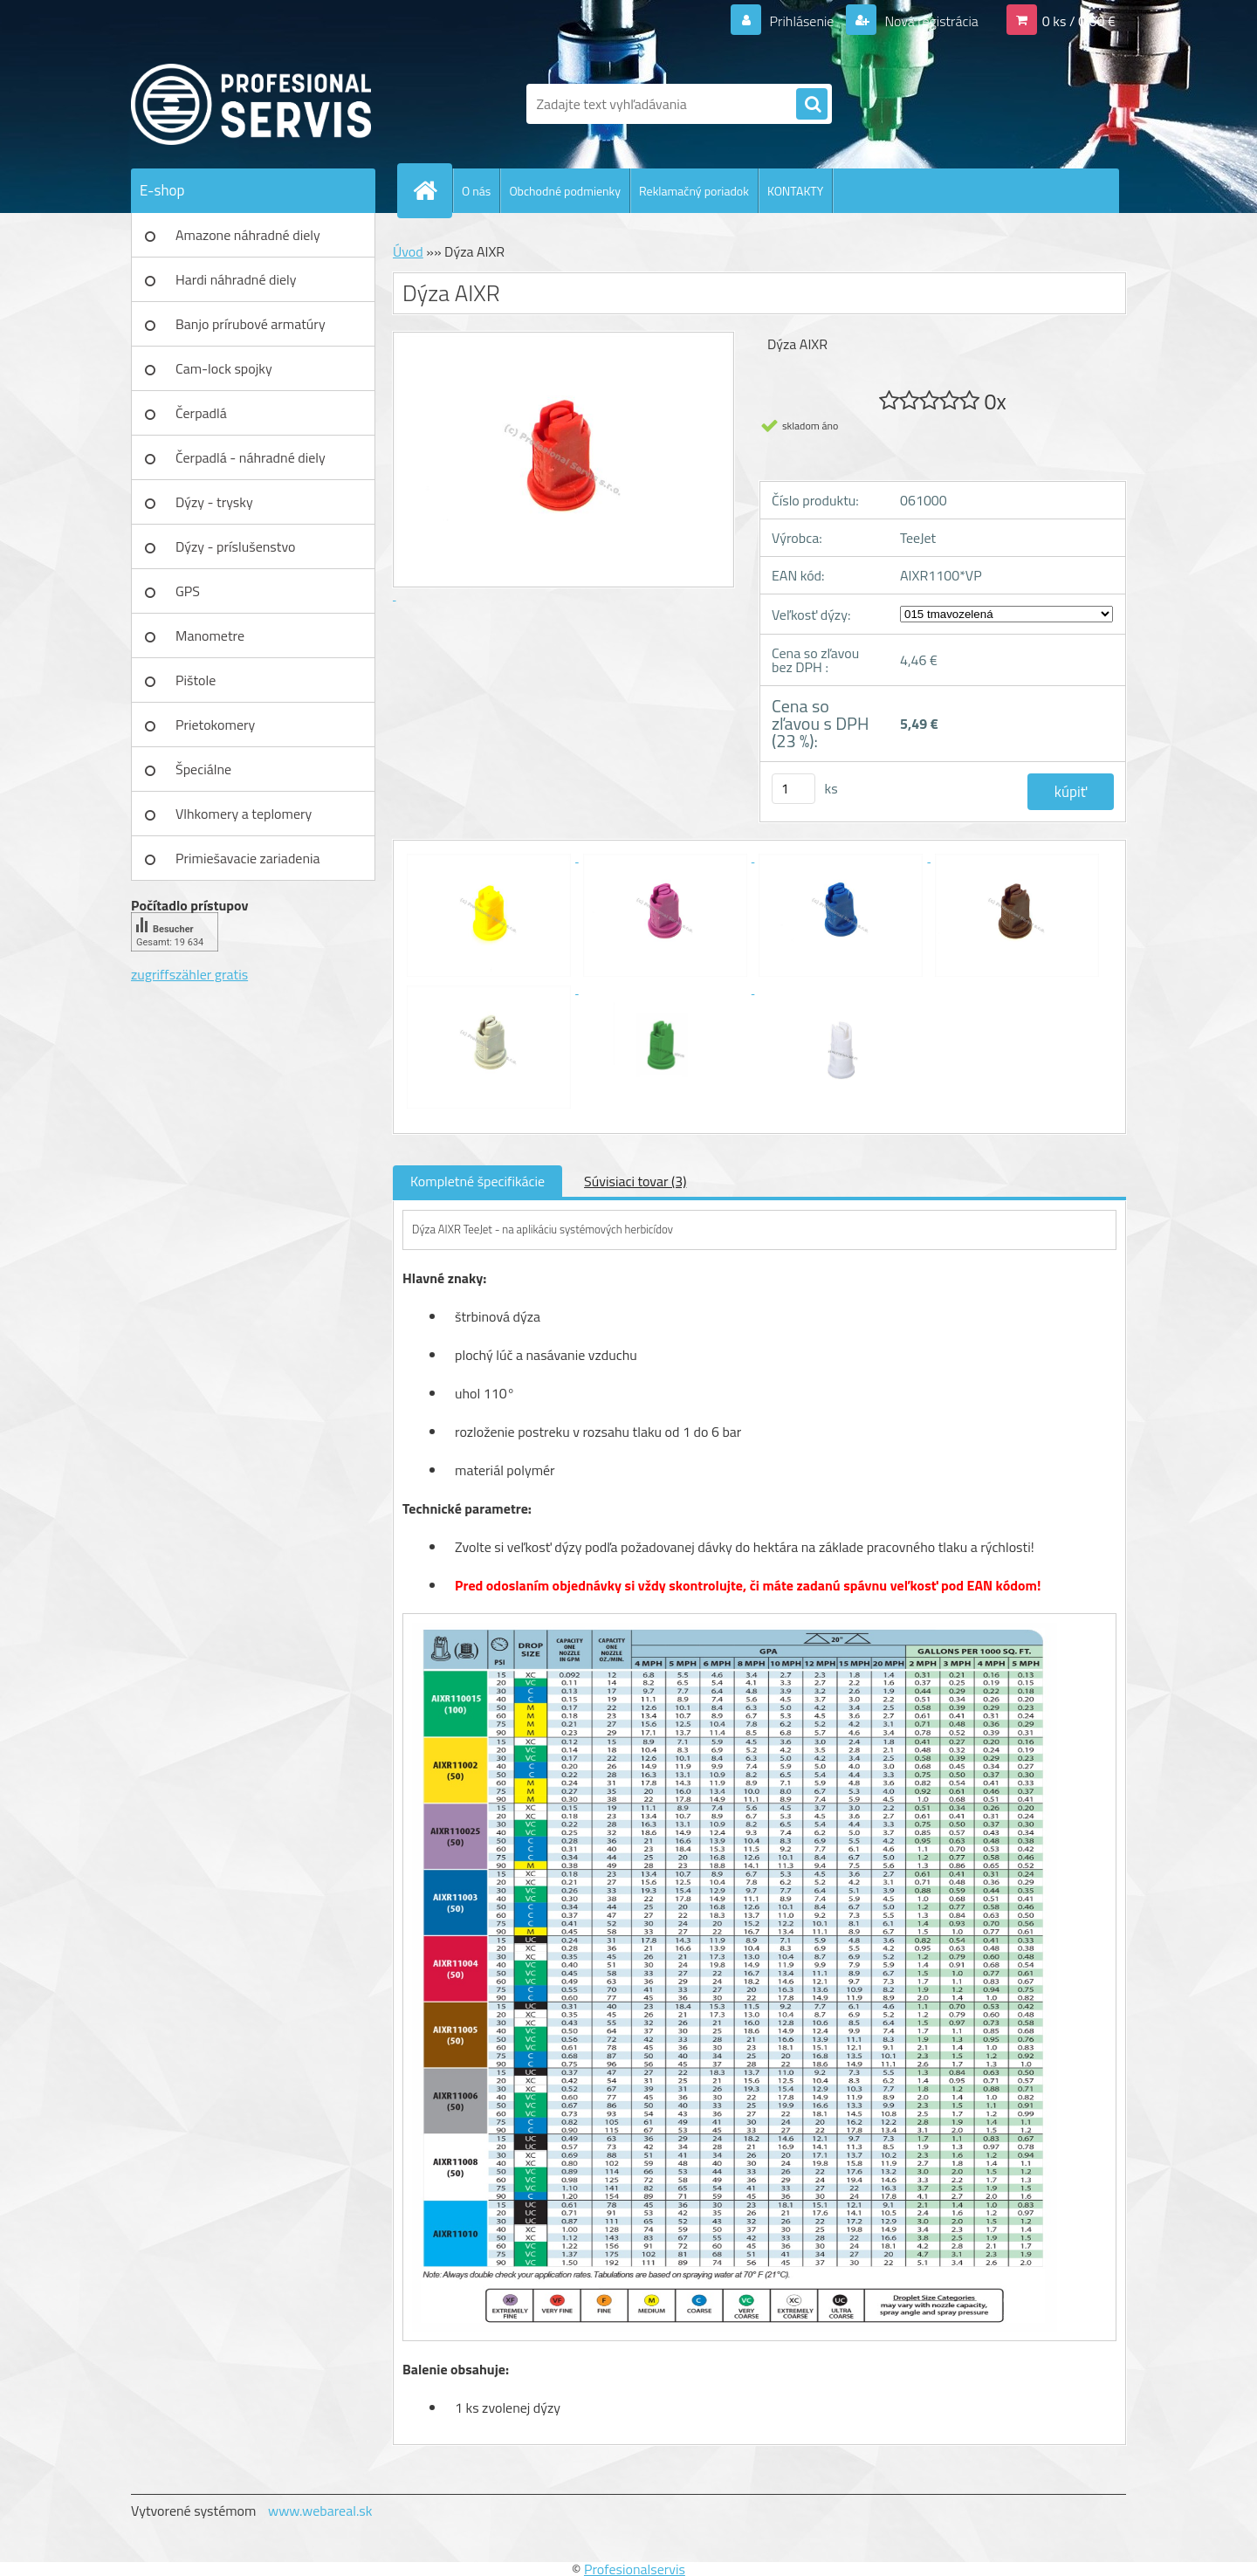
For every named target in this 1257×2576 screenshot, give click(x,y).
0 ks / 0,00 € (1079, 20)
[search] (812, 104)
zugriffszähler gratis (189, 974)
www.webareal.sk (320, 2510)
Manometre (209, 635)
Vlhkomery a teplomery (243, 813)
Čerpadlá (201, 412)
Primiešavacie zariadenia (247, 858)
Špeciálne (203, 769)
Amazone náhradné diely (247, 234)
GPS (187, 590)
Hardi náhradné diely (236, 279)
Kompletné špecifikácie (477, 1181)
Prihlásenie (801, 20)
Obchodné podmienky (565, 191)
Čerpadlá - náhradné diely (250, 457)
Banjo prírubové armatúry (250, 323)
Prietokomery (215, 724)
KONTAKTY (795, 191)
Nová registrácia (930, 20)
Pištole (195, 680)
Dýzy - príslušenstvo (235, 546)
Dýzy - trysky (214, 501)
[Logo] (251, 104)
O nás (476, 191)
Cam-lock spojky (223, 368)
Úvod (408, 251)
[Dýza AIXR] (490, 856)
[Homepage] (432, 190)
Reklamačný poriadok (694, 191)
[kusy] (793, 788)
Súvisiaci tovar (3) (635, 1181)
